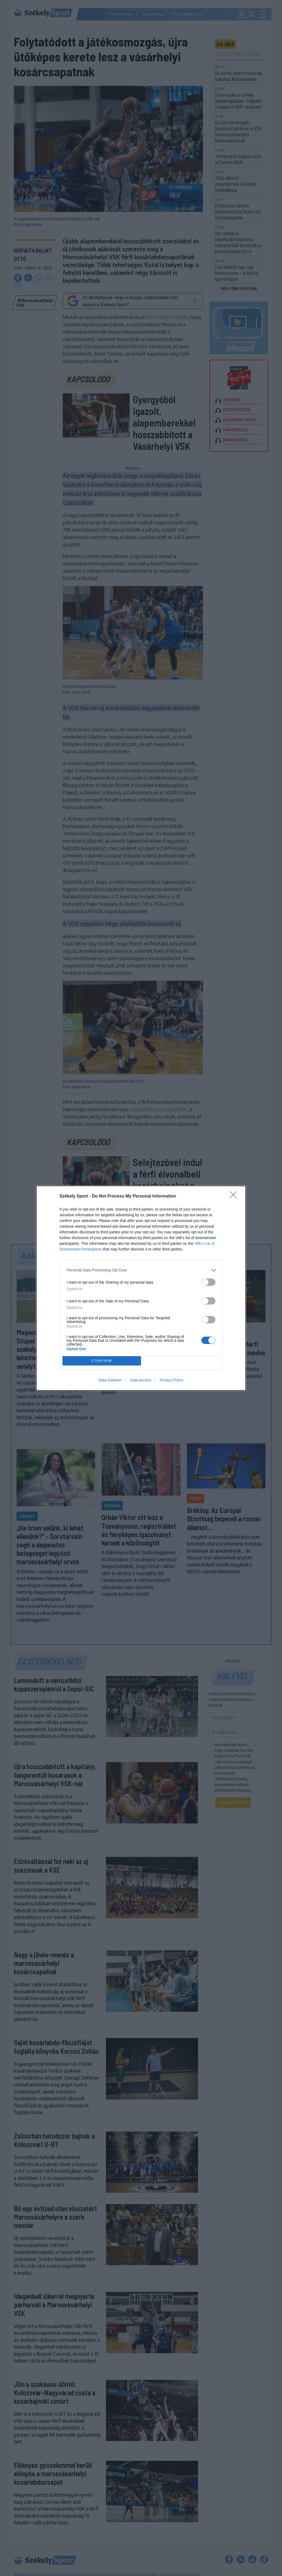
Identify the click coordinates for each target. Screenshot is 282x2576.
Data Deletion (110, 1380)
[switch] (208, 1282)
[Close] (235, 1196)
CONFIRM (102, 1361)
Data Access (140, 1380)
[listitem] (141, 1270)
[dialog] (141, 1288)
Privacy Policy (171, 1380)
